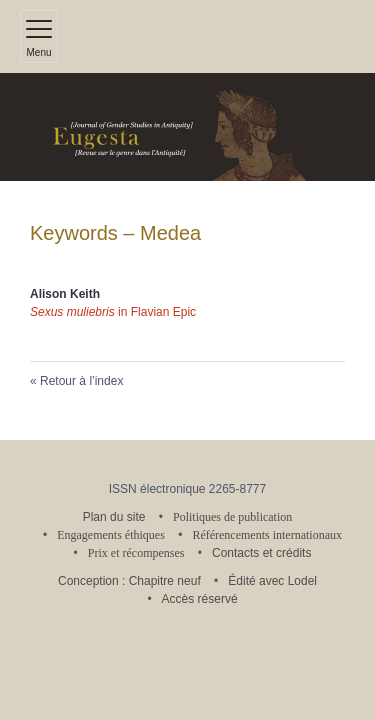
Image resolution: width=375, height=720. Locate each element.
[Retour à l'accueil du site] (187, 127)
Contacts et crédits (261, 553)
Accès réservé (200, 599)
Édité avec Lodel (272, 581)
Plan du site (114, 517)
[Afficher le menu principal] (39, 36)
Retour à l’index (81, 381)
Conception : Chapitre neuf (129, 581)
